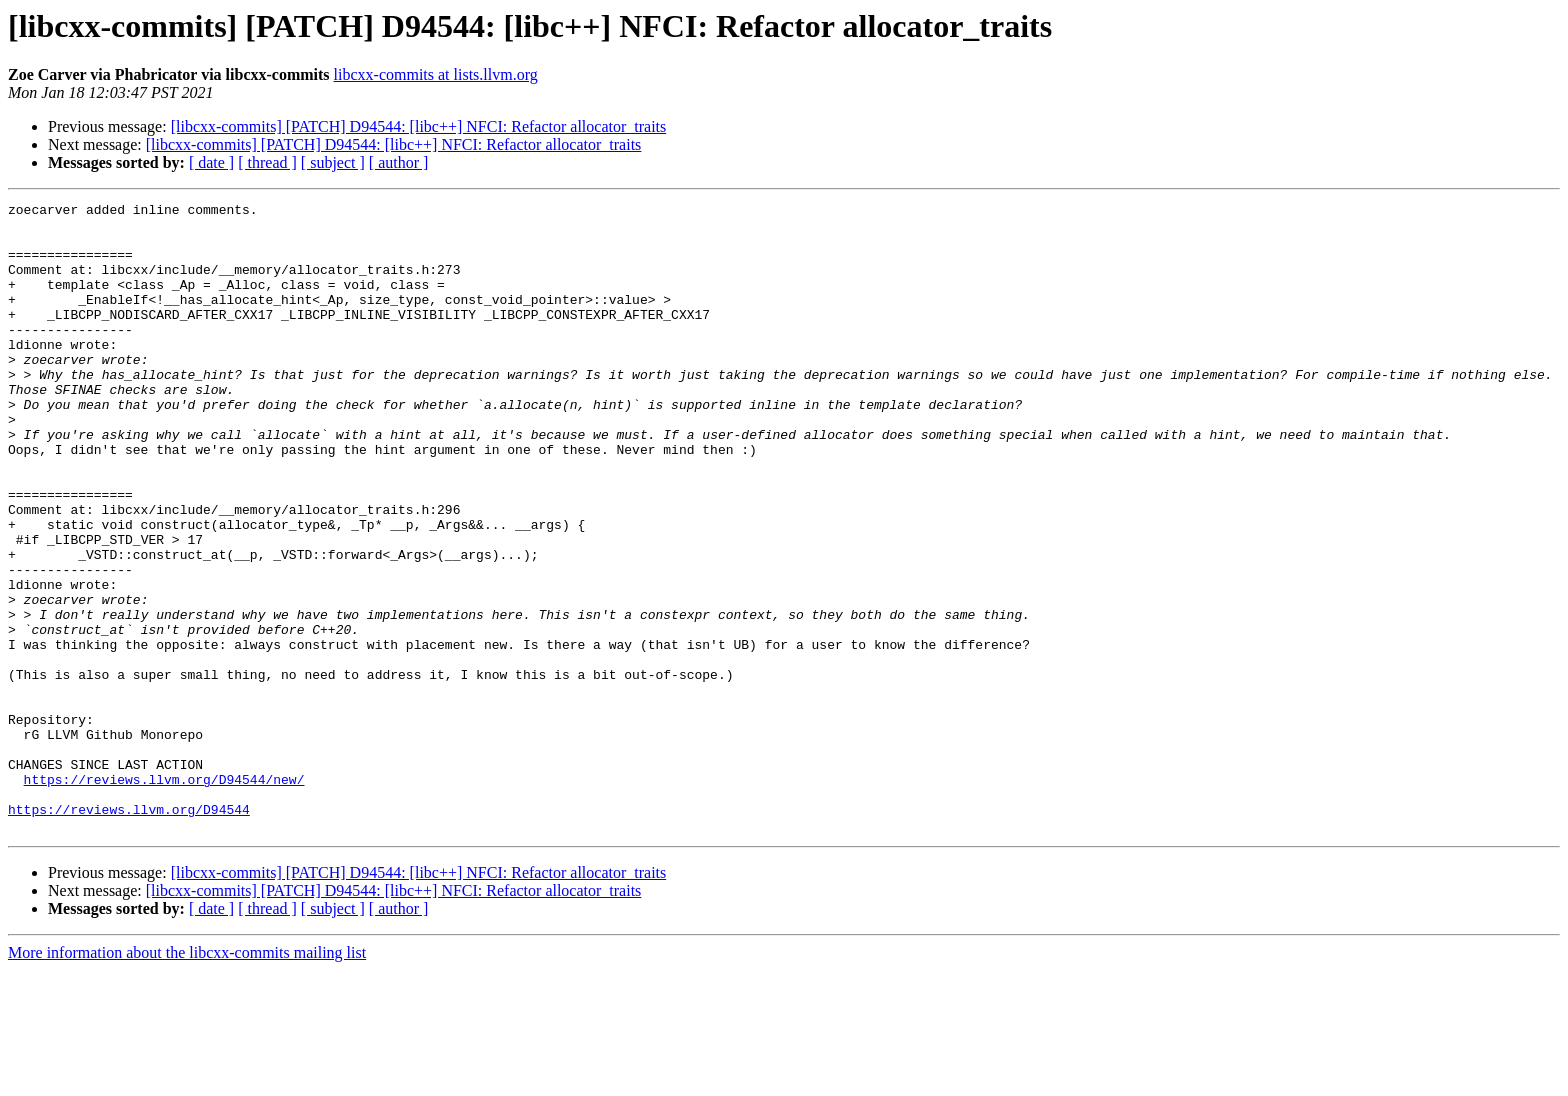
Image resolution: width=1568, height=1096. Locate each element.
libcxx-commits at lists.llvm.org (436, 74)
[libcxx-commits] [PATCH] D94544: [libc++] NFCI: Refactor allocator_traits (419, 126)
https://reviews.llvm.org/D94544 (129, 932)
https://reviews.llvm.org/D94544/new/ (164, 896)
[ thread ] (267, 162)
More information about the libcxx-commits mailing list (187, 1078)
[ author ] (399, 162)
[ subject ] (333, 162)
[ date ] (211, 162)
